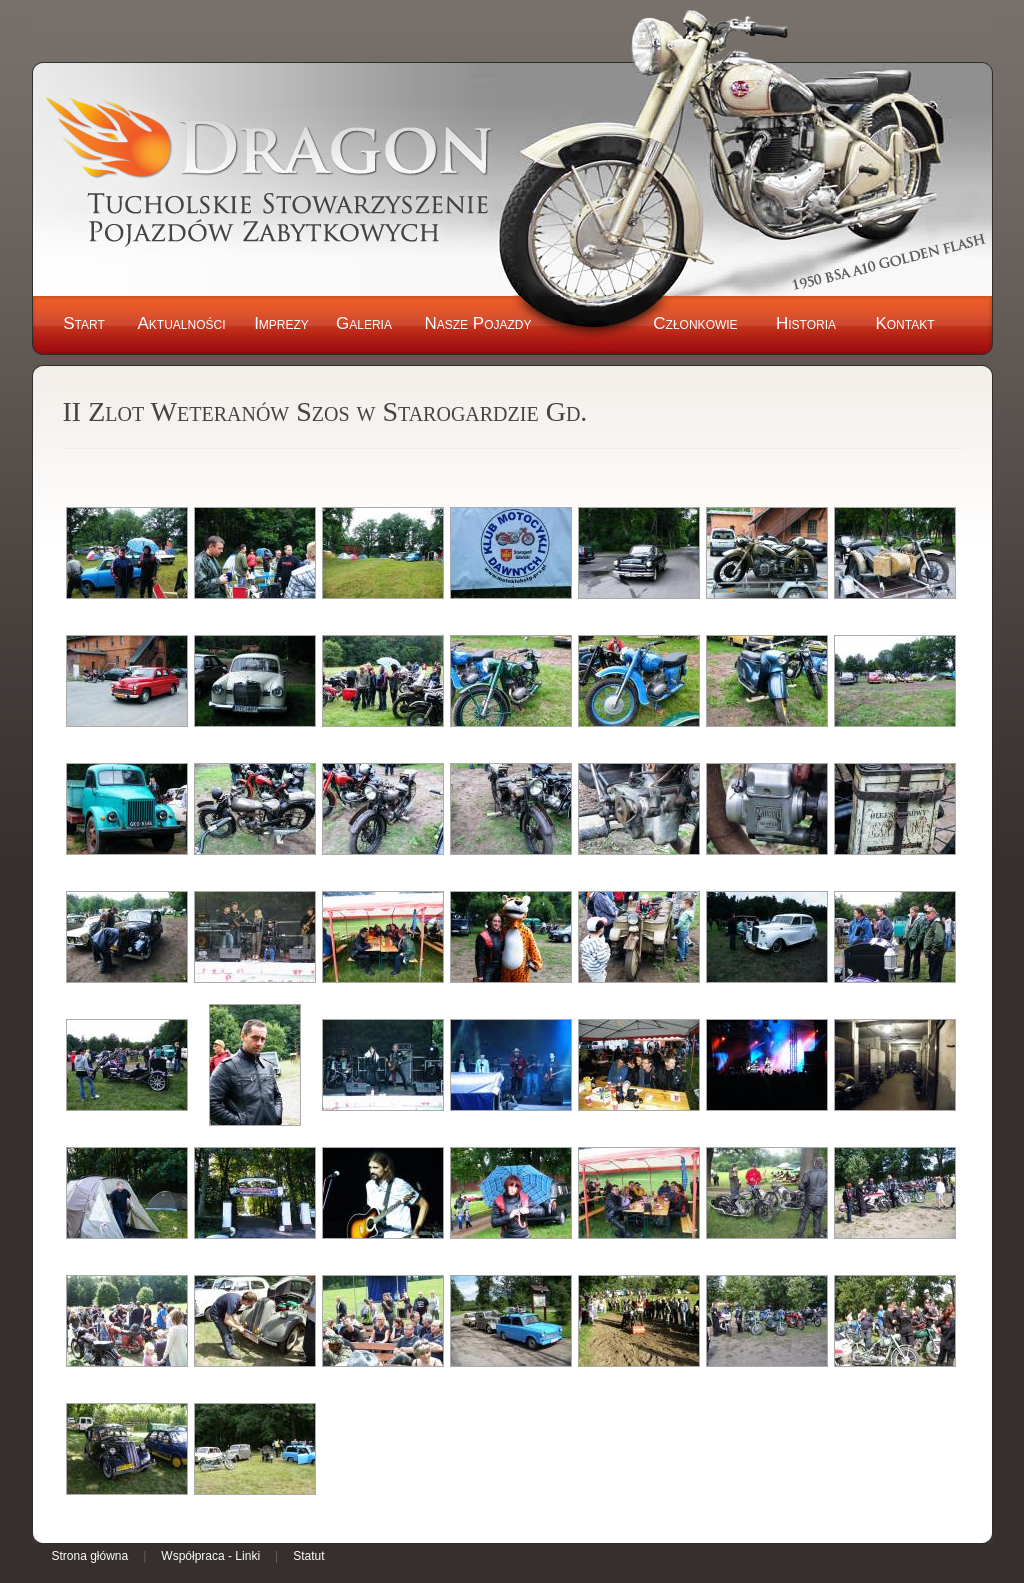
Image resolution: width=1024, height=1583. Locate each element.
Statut (308, 1556)
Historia (806, 323)
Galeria (364, 323)
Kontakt (904, 323)
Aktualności (181, 323)
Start (84, 323)
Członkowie (695, 323)
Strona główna (90, 1556)
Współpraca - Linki (210, 1556)
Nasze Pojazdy (477, 323)
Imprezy (281, 323)
